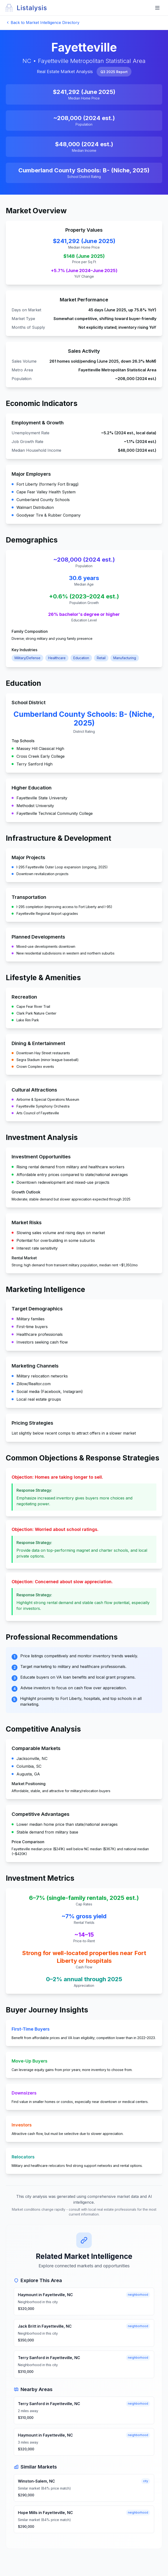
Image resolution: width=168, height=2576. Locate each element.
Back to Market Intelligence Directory (42, 22)
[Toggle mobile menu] (157, 8)
